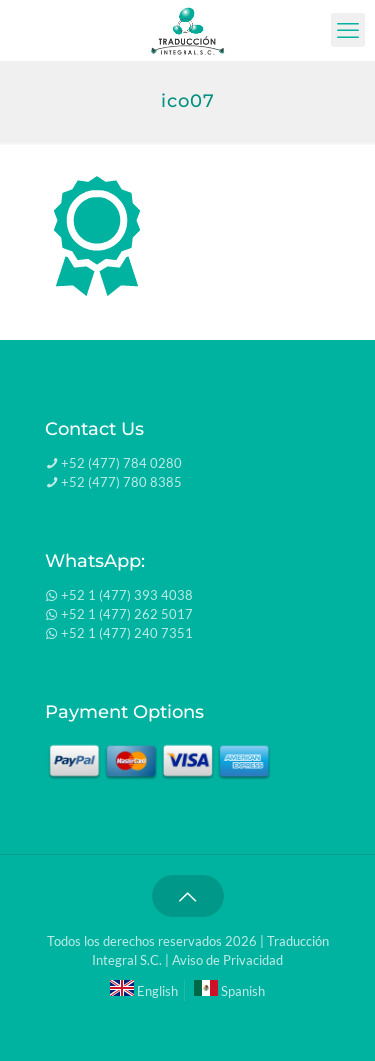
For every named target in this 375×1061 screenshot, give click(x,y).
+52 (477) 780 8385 (121, 482)
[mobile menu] (348, 30)
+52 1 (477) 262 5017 (127, 614)
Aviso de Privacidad (227, 960)
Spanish (229, 991)
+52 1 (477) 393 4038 (127, 595)
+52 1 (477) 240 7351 (127, 633)
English (144, 991)
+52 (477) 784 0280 (121, 463)
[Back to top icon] (188, 896)
